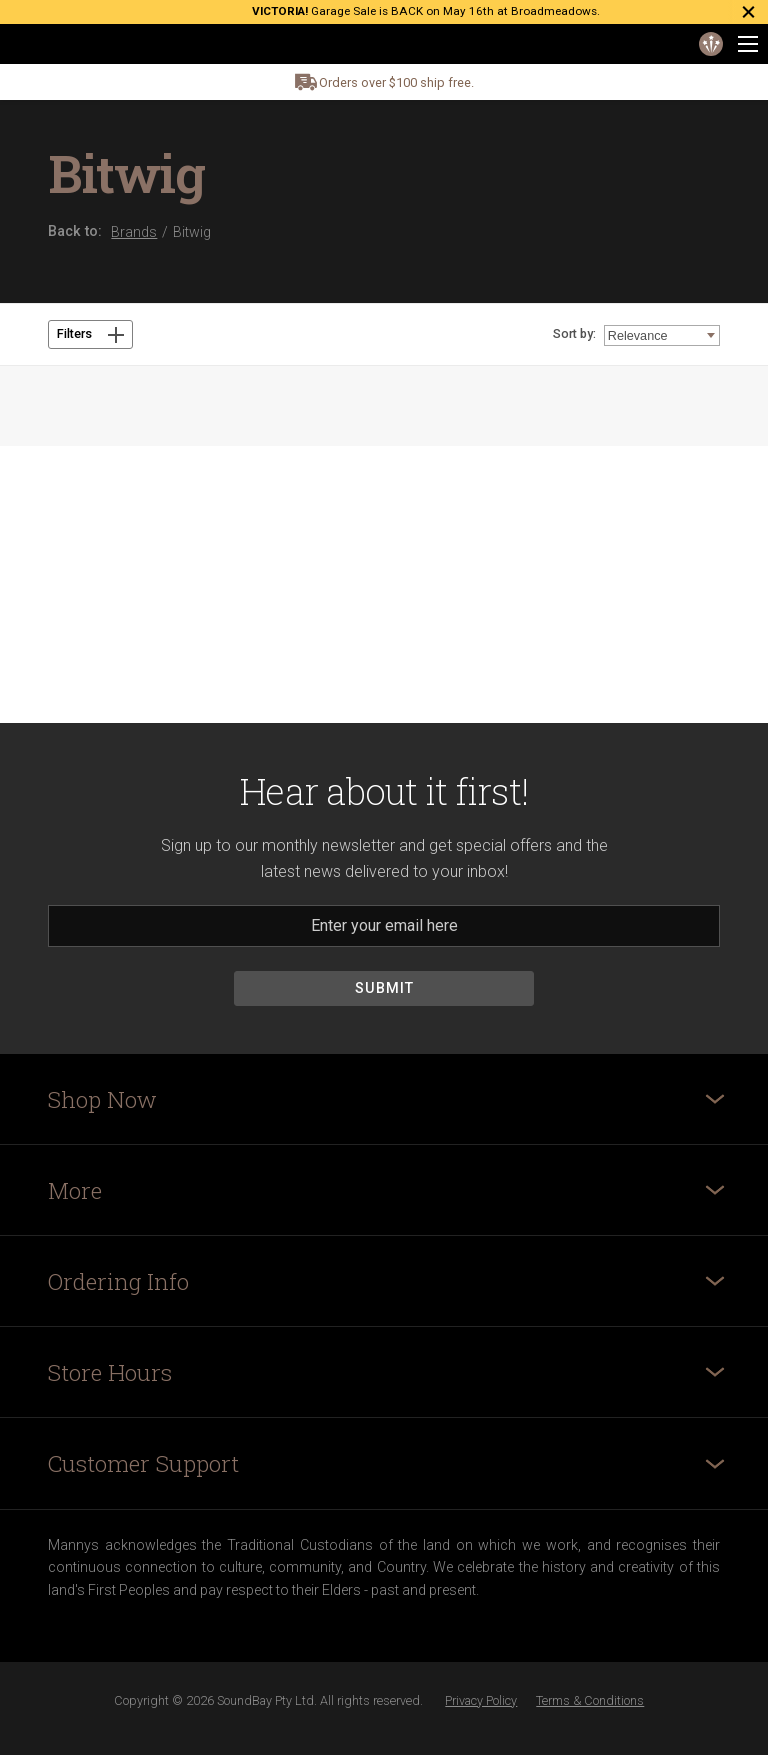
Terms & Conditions (590, 1700)
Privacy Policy (481, 1700)
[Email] (384, 926)
